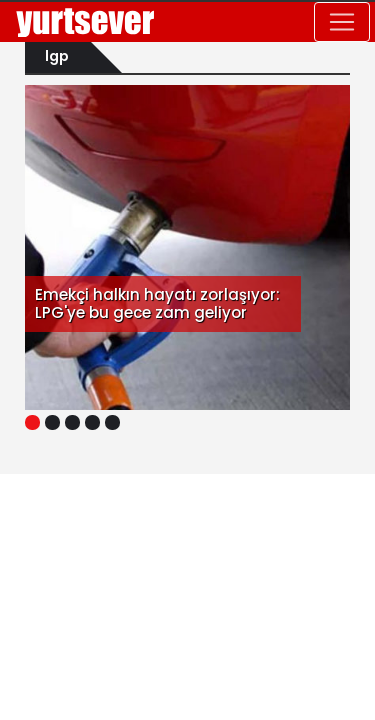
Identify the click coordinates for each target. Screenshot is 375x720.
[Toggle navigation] (342, 22)
